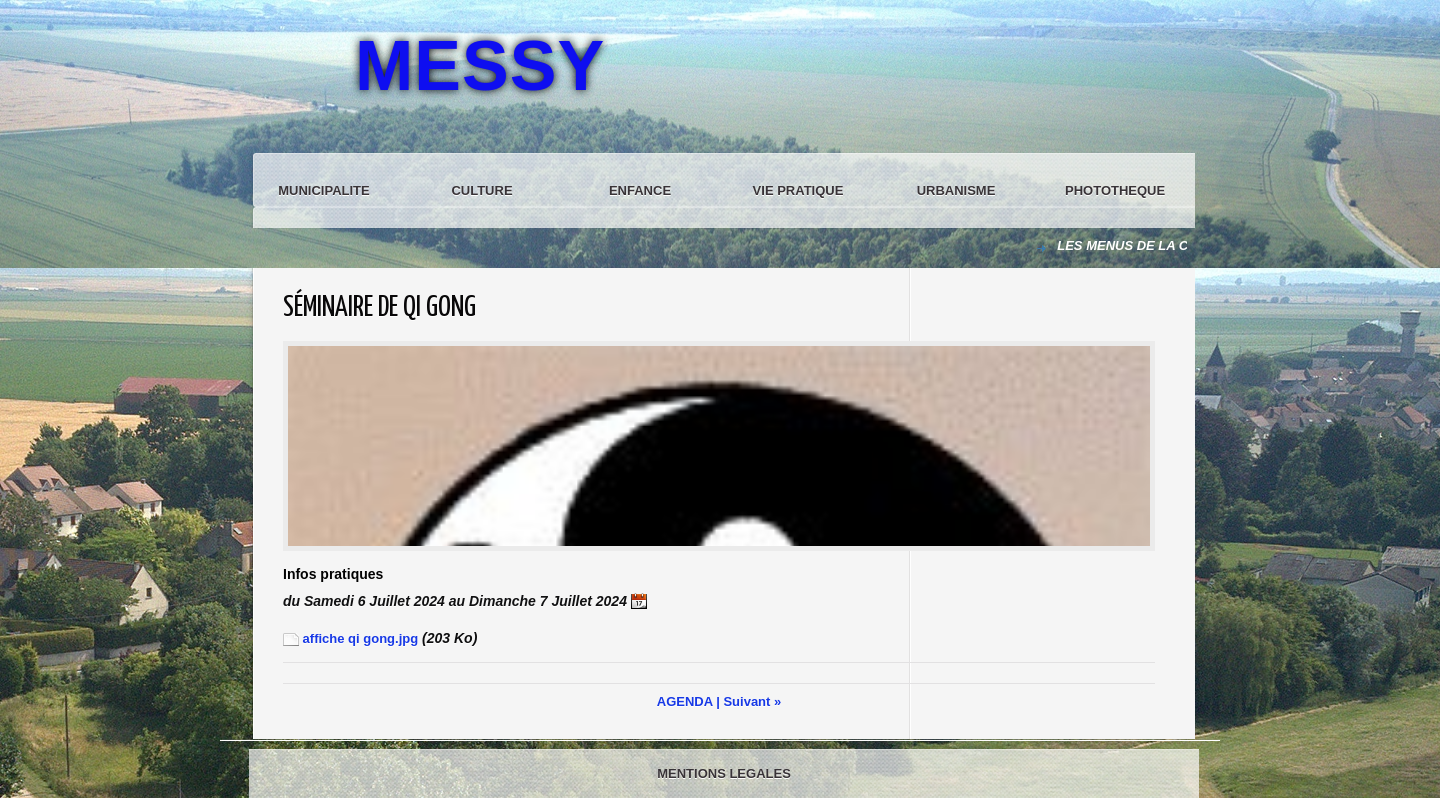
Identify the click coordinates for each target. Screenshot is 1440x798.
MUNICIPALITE (323, 190)
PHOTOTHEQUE (1115, 190)
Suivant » (752, 701)
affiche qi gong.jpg (350, 638)
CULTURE (481, 190)
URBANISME (956, 190)
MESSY (480, 66)
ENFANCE (640, 190)
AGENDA (685, 701)
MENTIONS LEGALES (724, 773)
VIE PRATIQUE (798, 190)
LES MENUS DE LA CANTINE (1148, 245)
